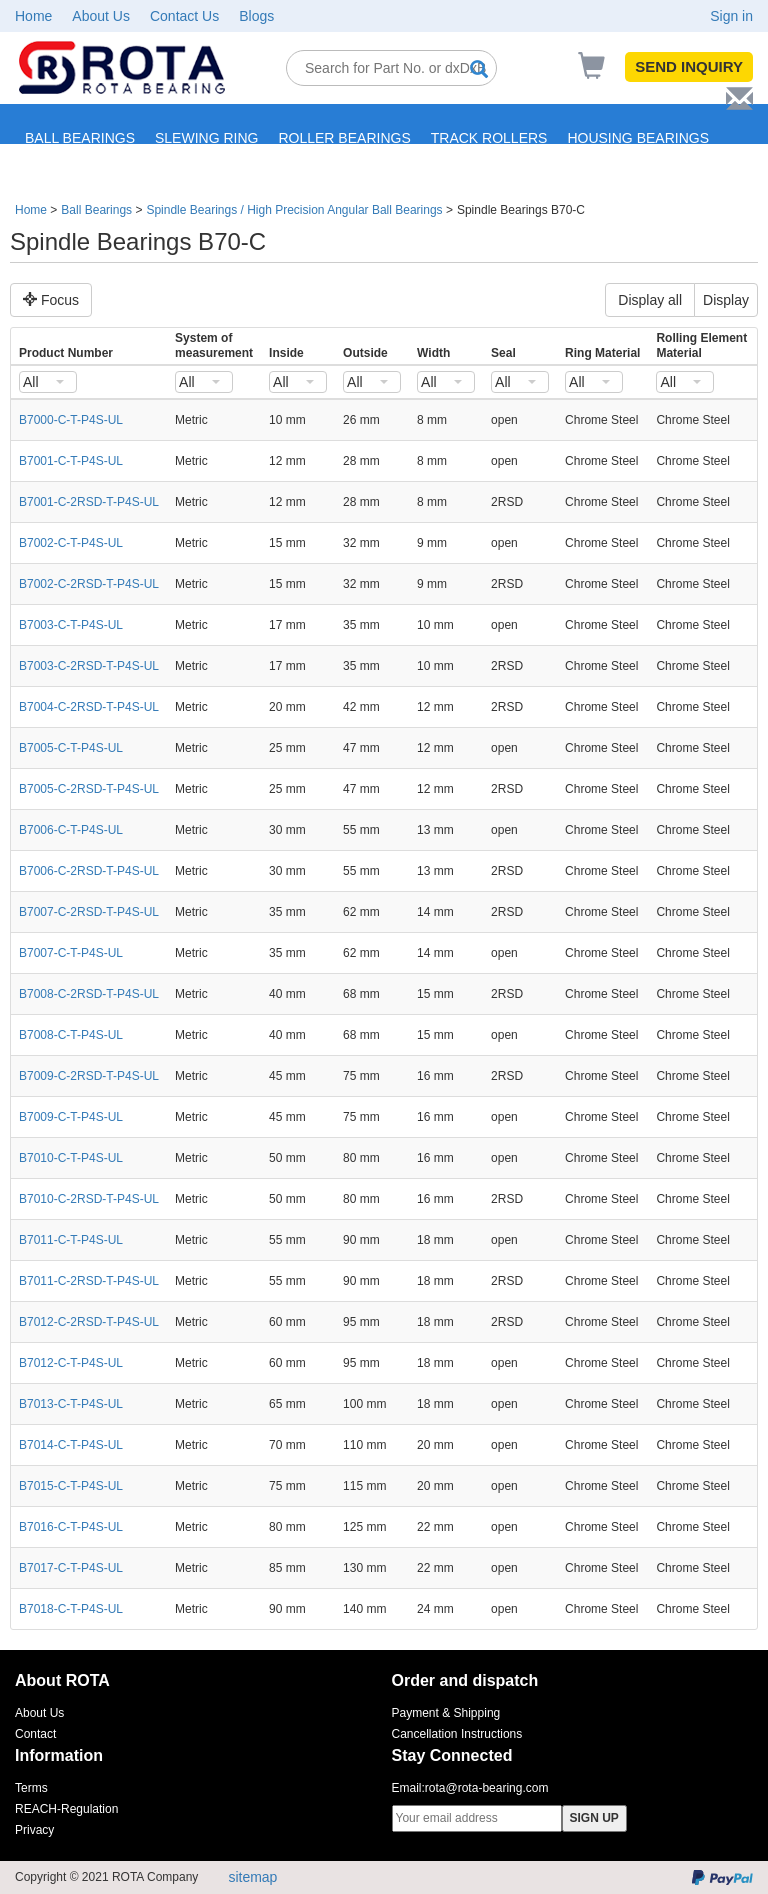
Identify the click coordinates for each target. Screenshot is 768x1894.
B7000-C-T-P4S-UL (71, 420)
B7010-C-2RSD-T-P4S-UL (89, 1199)
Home (33, 16)
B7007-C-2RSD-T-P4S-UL (89, 912)
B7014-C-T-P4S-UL (71, 1445)
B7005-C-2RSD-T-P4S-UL (89, 789)
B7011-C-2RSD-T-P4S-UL (89, 1281)
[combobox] (48, 382)
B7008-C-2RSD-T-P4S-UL (89, 994)
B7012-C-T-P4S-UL (71, 1363)
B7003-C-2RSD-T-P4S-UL (89, 666)
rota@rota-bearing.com (487, 1788)
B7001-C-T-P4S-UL (71, 461)
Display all (650, 300)
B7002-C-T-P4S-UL (71, 543)
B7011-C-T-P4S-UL (71, 1240)
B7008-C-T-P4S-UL (71, 1035)
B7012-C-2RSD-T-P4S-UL (89, 1322)
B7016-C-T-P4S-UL (71, 1527)
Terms (31, 1788)
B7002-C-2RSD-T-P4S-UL (89, 584)
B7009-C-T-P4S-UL (71, 1117)
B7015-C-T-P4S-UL (71, 1486)
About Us (101, 16)
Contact (35, 1734)
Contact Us (184, 16)
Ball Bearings (96, 210)
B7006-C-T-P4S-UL (71, 830)
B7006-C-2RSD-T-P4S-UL (89, 871)
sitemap (252, 1877)
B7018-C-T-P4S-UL (71, 1609)
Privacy (34, 1830)
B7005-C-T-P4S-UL (71, 748)
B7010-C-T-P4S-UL (71, 1158)
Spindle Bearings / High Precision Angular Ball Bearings (294, 210)
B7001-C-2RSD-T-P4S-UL (89, 502)
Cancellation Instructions (457, 1734)
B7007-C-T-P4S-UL (71, 953)
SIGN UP (594, 1818)
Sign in (731, 16)
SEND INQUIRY (689, 66)
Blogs (256, 16)
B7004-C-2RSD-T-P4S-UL (89, 707)
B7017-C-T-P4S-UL (71, 1568)
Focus (51, 300)
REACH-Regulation (66, 1809)
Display (726, 300)
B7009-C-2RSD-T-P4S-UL (89, 1076)
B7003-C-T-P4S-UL (71, 625)
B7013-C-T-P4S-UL (71, 1404)
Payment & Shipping (446, 1713)
